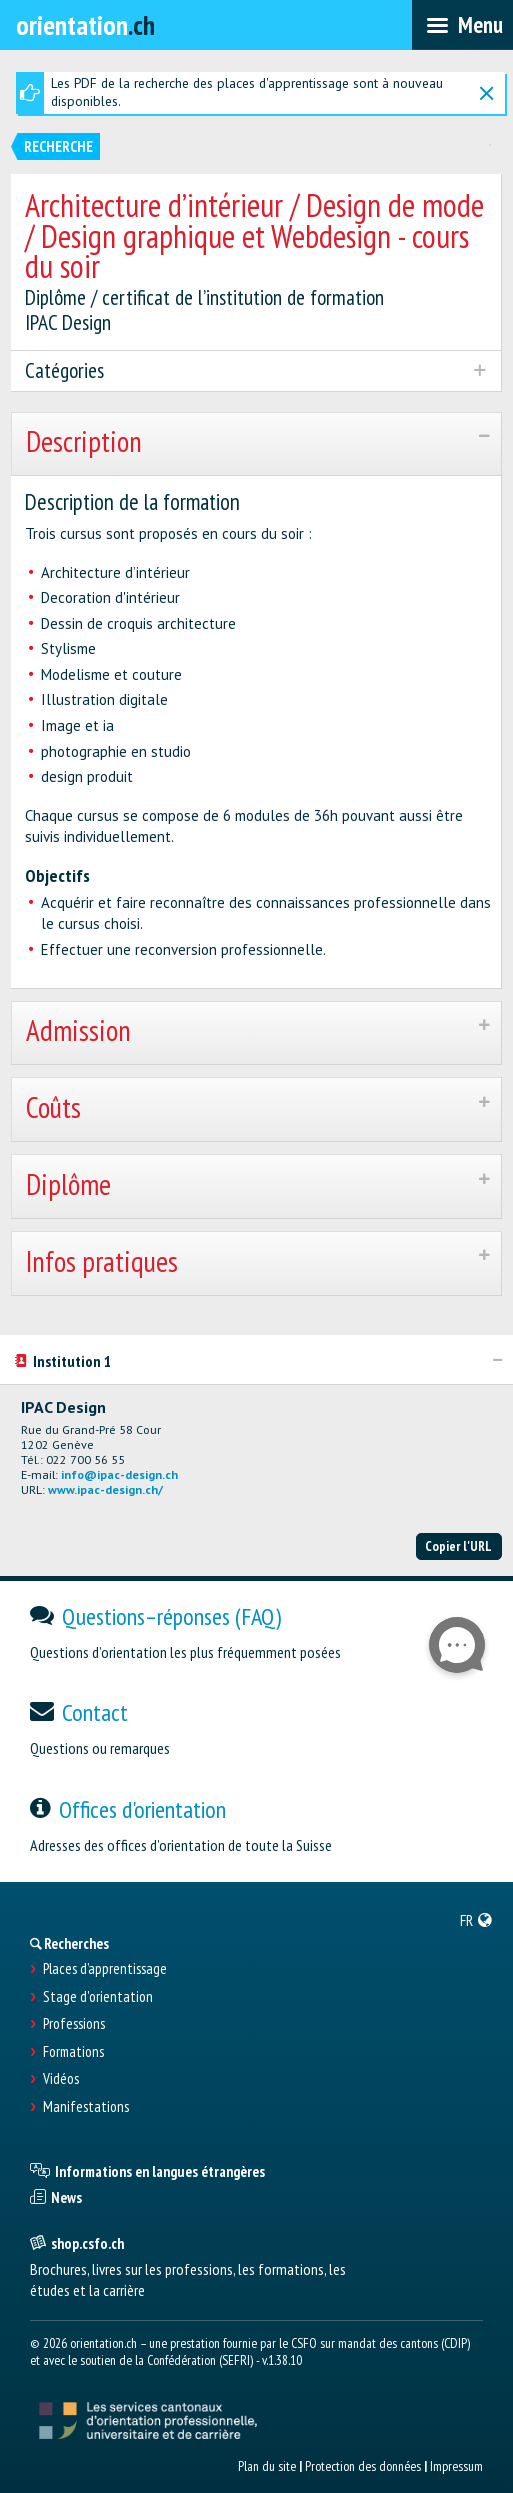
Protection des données (363, 2466)
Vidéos (61, 2079)
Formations (73, 2052)
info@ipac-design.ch (119, 1474)
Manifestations (86, 2107)
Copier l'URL (458, 1546)
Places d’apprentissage (105, 1969)
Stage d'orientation (98, 1997)
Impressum (456, 2466)
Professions (74, 2024)
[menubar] (462, 25)
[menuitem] (476, 1920)
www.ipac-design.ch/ (105, 1489)
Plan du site (267, 2466)
